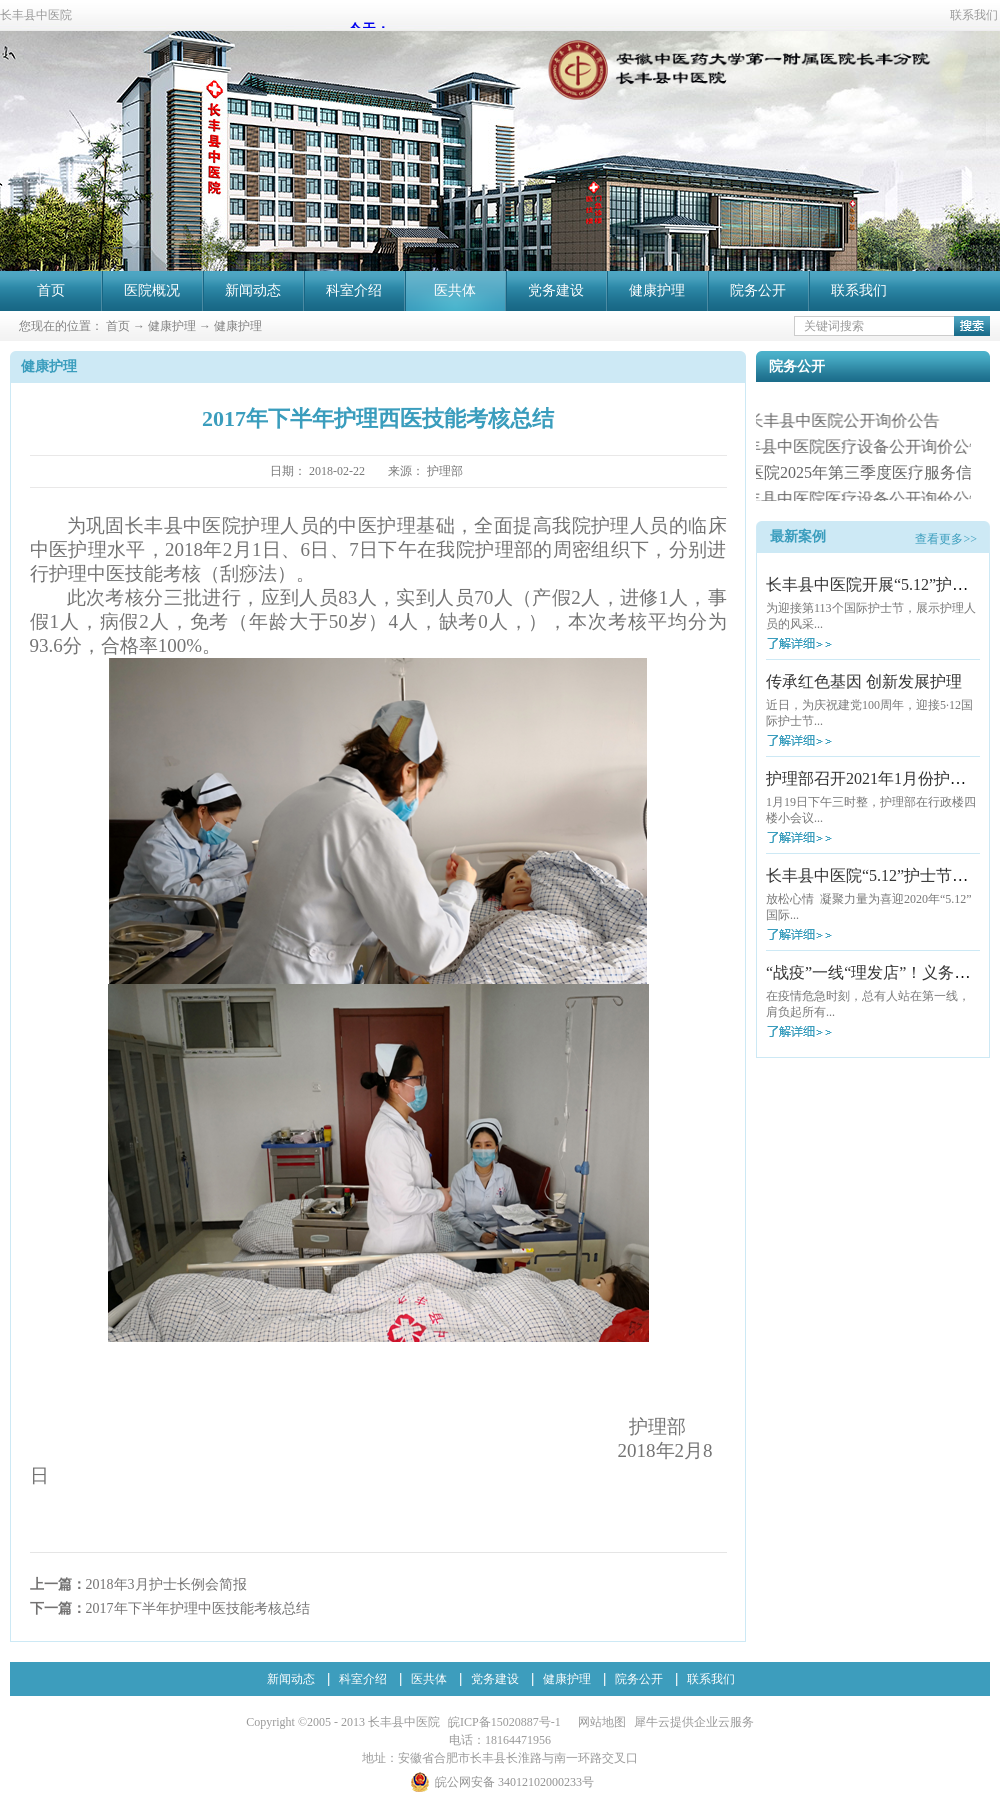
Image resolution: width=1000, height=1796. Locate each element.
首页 (51, 290)
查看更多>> (946, 539)
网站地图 (599, 1722)
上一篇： (138, 1584)
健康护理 (172, 326)
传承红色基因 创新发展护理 (864, 681)
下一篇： (170, 1608)
